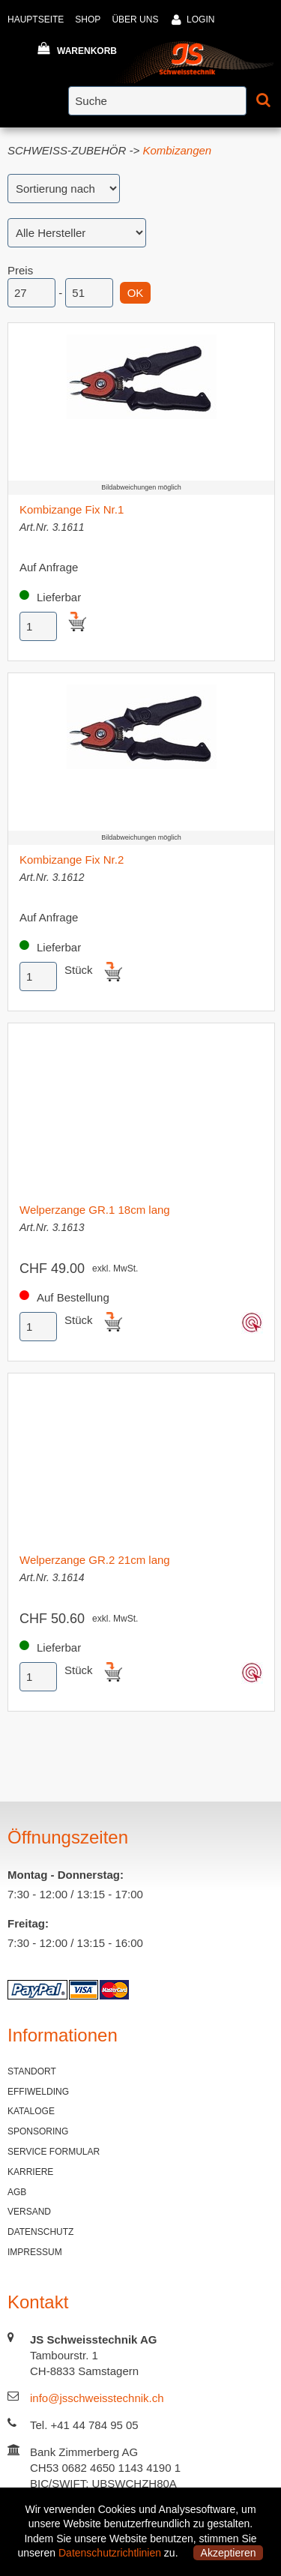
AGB (16, 2192)
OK (135, 292)
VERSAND (29, 2211)
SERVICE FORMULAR (53, 2151)
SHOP (87, 19)
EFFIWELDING (38, 2091)
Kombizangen (176, 150)
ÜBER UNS (135, 19)
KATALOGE (31, 2111)
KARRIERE (30, 2172)
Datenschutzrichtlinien (109, 2553)
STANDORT (31, 2071)
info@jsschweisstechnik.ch (97, 2398)
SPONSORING (37, 2131)
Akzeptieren (228, 2553)
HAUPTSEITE (35, 19)
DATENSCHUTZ (40, 2232)
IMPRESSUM (34, 2252)
